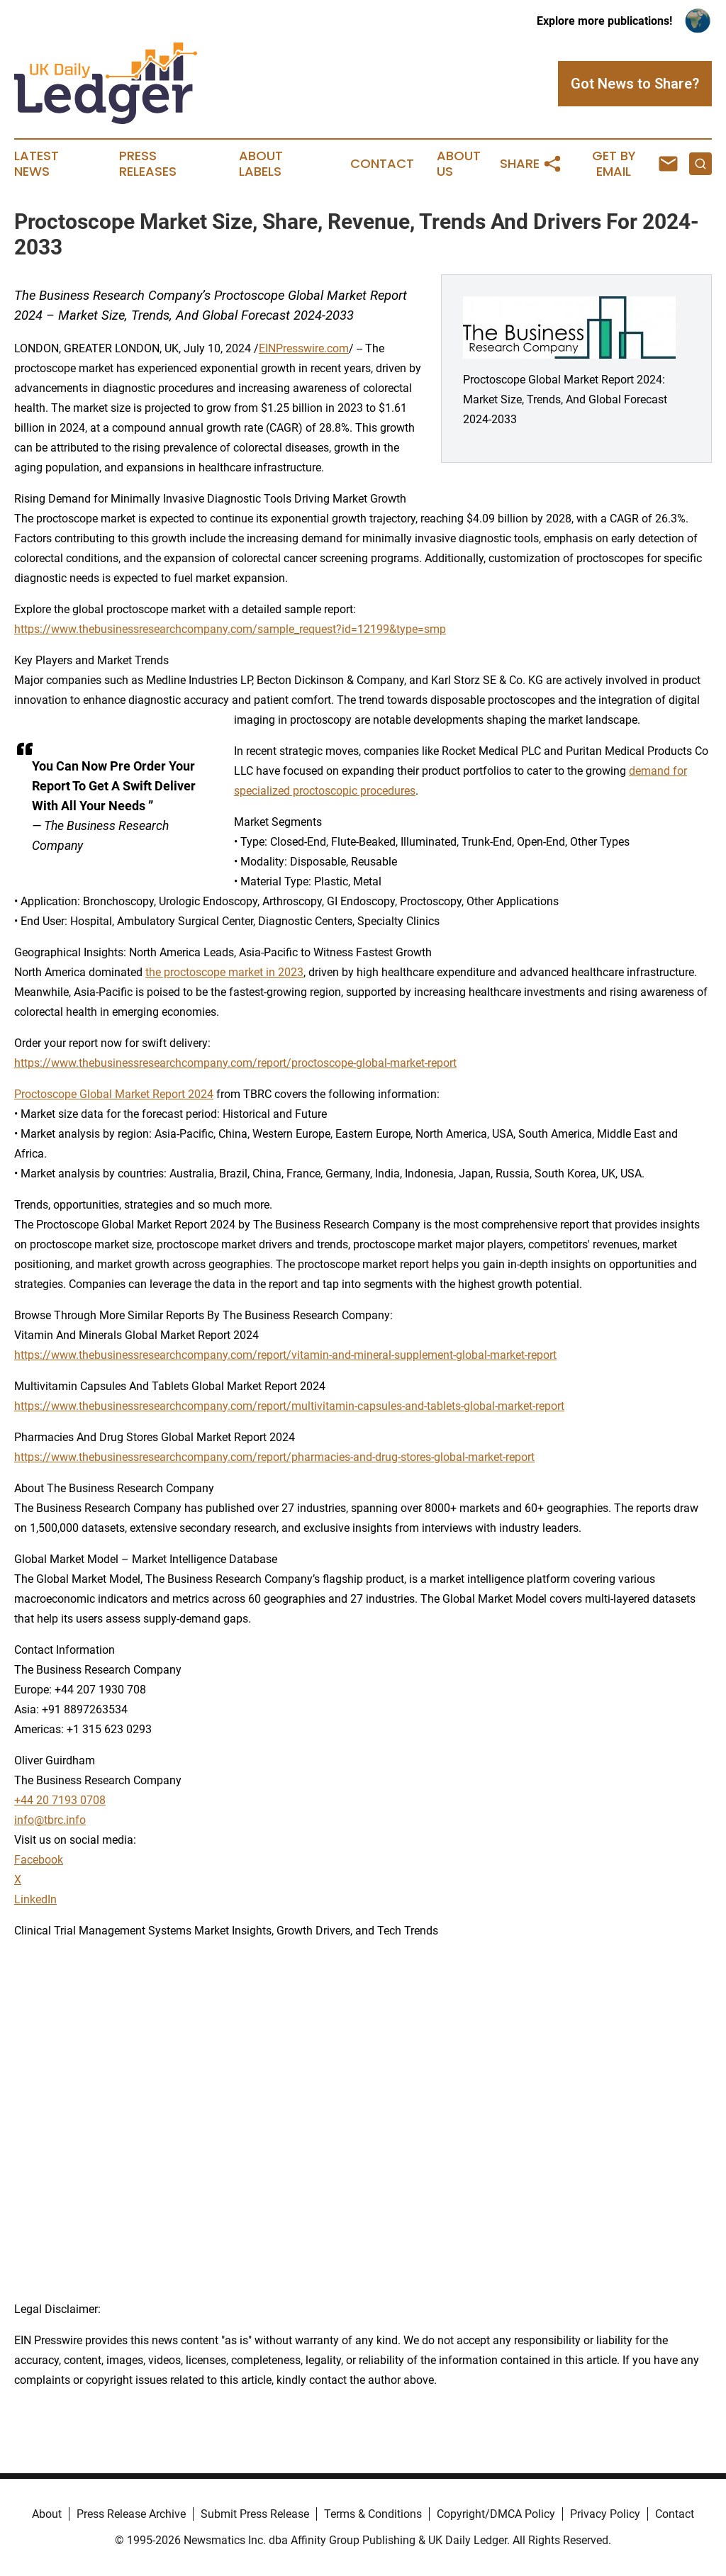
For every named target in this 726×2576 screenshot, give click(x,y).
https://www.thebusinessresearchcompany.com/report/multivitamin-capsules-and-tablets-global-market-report (289, 1406)
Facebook (38, 1859)
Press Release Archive (131, 2514)
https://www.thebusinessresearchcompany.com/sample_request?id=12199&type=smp (230, 629)
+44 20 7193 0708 (60, 1800)
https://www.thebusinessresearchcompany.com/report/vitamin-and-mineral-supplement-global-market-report (285, 1355)
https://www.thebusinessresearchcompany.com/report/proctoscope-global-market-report (235, 1063)
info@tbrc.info (50, 1820)
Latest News (36, 163)
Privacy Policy (605, 2514)
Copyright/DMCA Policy (496, 2514)
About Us (459, 163)
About (47, 2514)
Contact (382, 164)
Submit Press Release (255, 2514)
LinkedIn (35, 1899)
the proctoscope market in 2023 (224, 972)
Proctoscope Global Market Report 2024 (113, 1094)
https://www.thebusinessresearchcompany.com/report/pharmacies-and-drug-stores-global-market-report (274, 1457)
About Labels (261, 163)
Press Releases (148, 163)
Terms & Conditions (373, 2514)
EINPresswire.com (304, 348)
